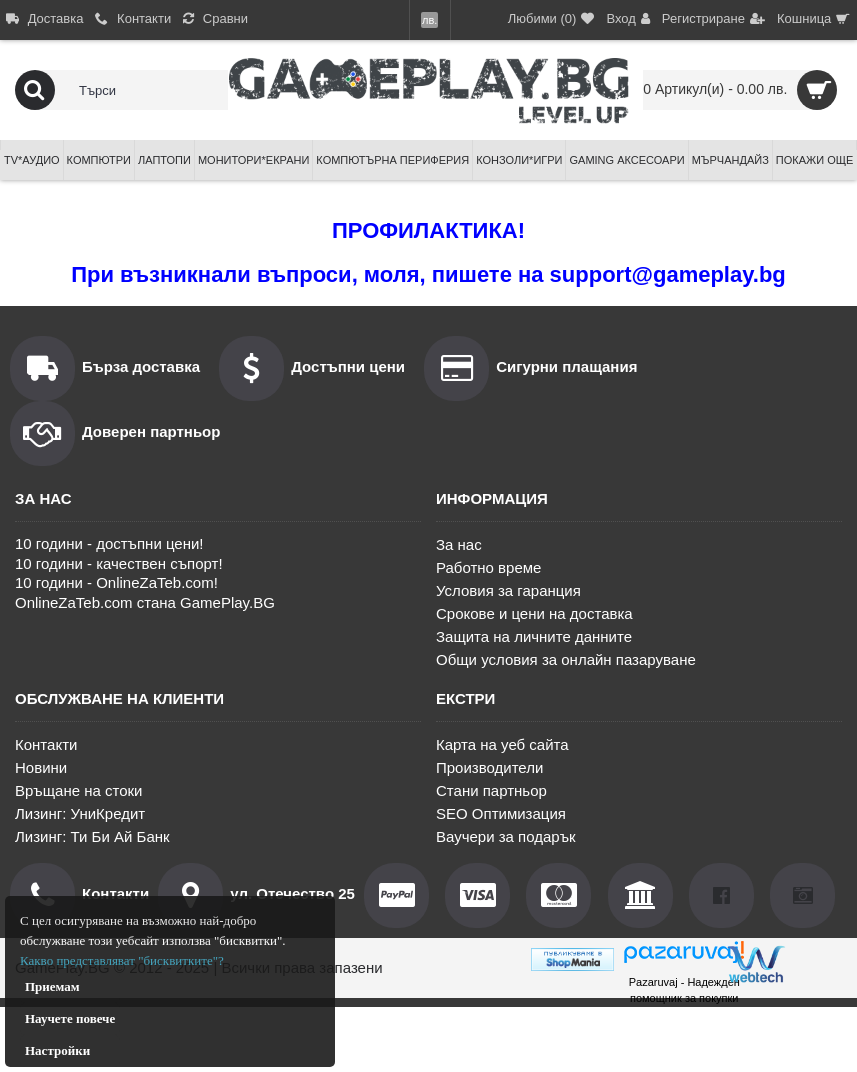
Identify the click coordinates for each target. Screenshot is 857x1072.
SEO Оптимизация (501, 813)
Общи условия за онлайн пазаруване (566, 659)
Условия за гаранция (508, 590)
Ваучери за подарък (506, 836)
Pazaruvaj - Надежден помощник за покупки (684, 990)
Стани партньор (491, 790)
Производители (489, 767)
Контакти (46, 744)
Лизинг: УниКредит (80, 813)
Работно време (488, 567)
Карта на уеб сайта (502, 744)
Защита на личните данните (534, 636)
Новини (41, 767)
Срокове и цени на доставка (534, 613)
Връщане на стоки (78, 790)
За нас (459, 544)
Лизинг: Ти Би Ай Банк (92, 836)
